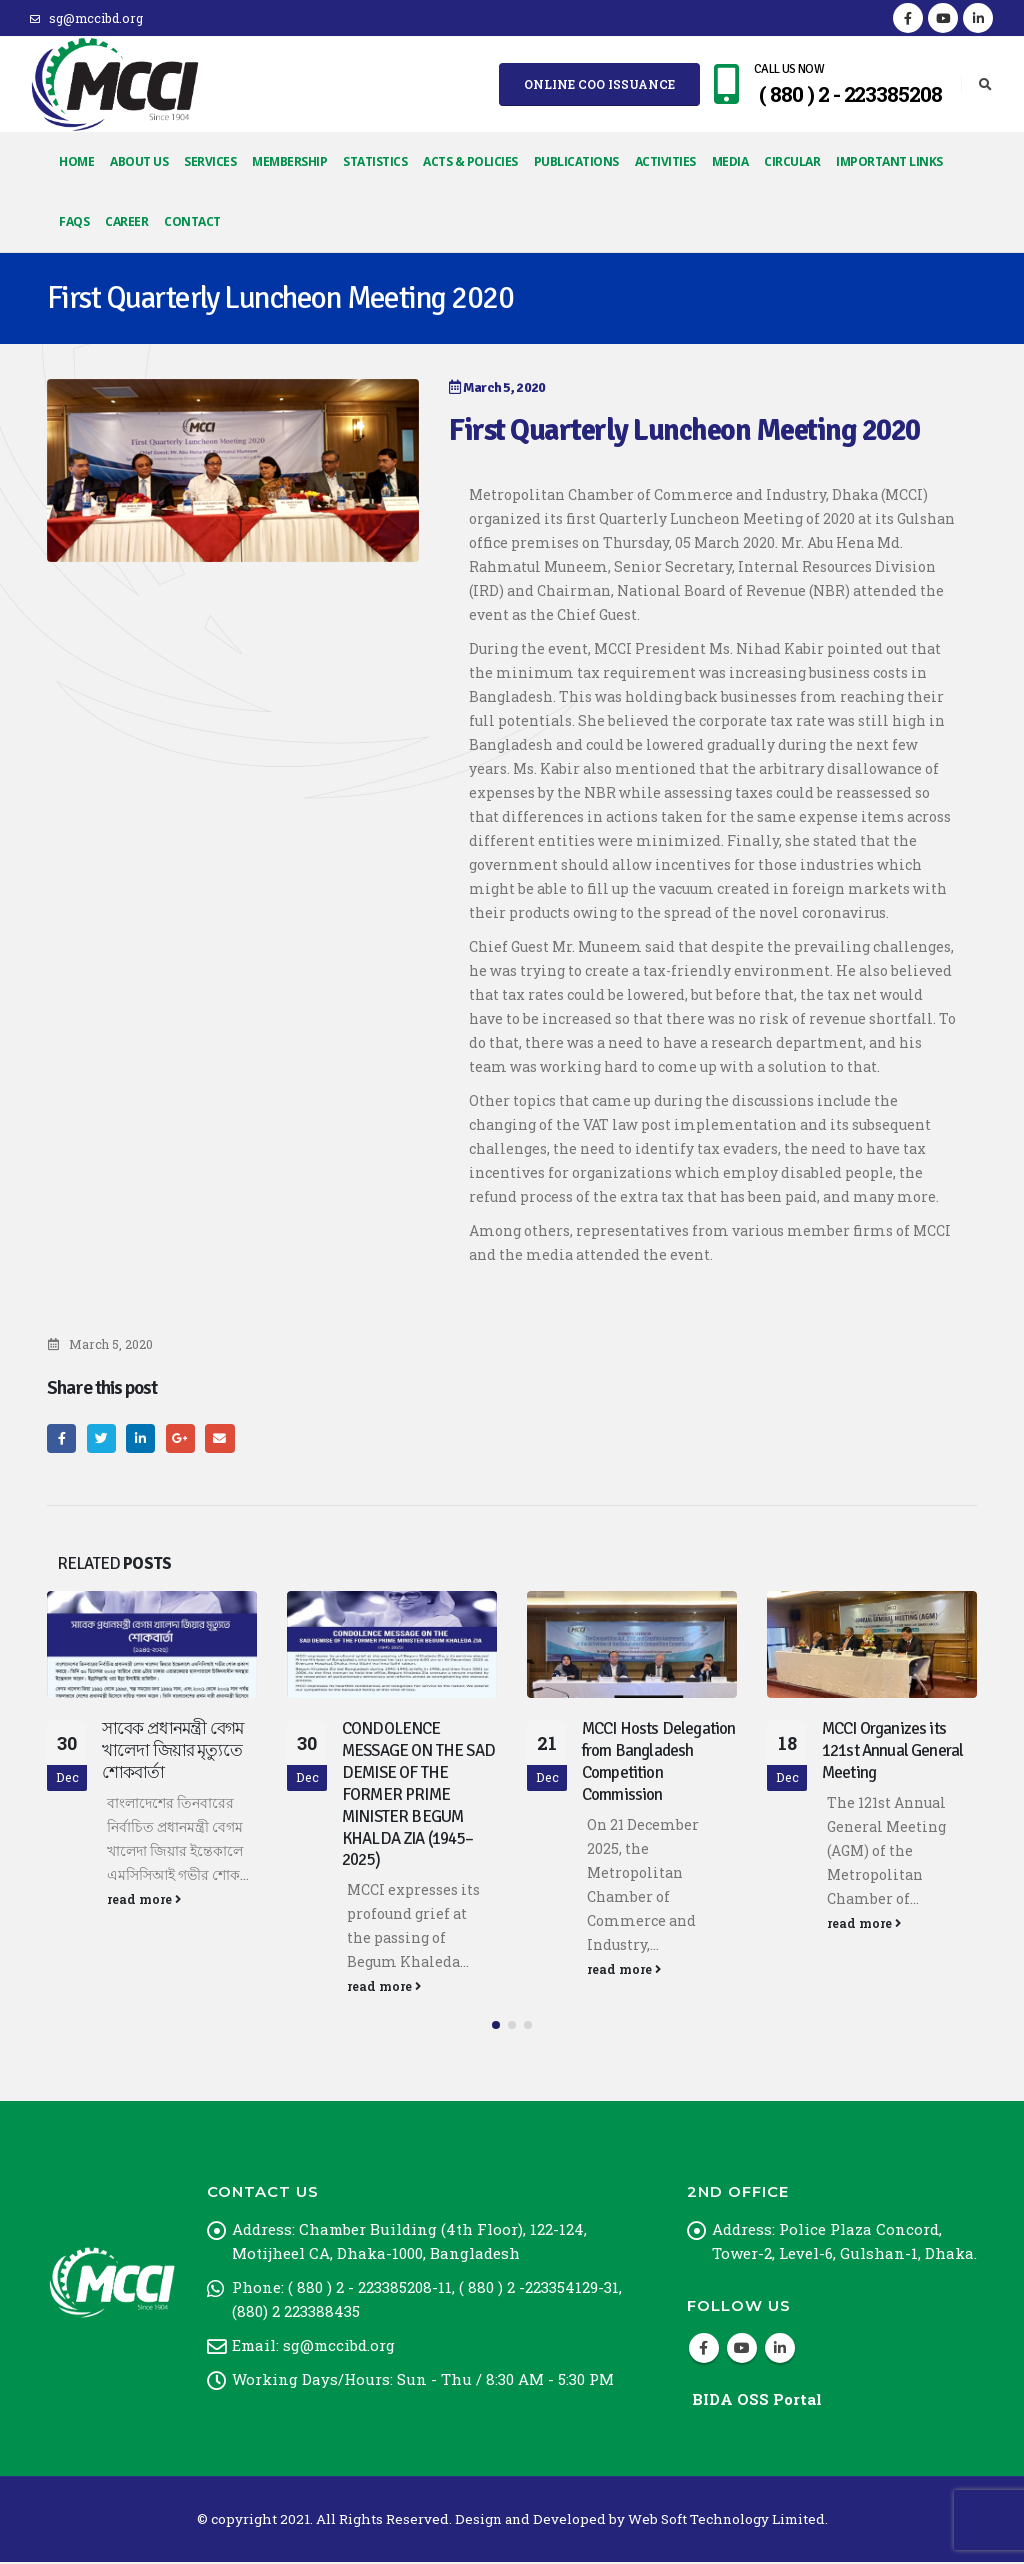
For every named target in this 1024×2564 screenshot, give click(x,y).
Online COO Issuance (599, 84)
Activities (665, 161)
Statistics (375, 161)
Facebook (61, 1438)
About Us (139, 161)
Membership (289, 161)
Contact (192, 221)
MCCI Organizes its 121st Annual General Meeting (892, 1750)
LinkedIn (140, 1438)
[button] (496, 2027)
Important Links (889, 161)
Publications (576, 161)
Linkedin (780, 2350)
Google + (180, 1438)
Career (126, 221)
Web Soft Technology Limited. (728, 2521)
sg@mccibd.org (86, 18)
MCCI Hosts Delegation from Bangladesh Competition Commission (658, 1761)
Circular (792, 161)
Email (219, 1438)
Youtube (742, 2350)
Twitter (101, 1438)
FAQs (74, 221)
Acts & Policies (470, 161)
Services (210, 161)
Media (730, 161)
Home (76, 161)
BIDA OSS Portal (757, 2401)
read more (144, 1899)
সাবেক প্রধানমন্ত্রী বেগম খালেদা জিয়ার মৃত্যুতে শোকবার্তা (172, 1750)
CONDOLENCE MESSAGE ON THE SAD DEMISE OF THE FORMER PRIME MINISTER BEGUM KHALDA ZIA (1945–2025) (418, 1794)
